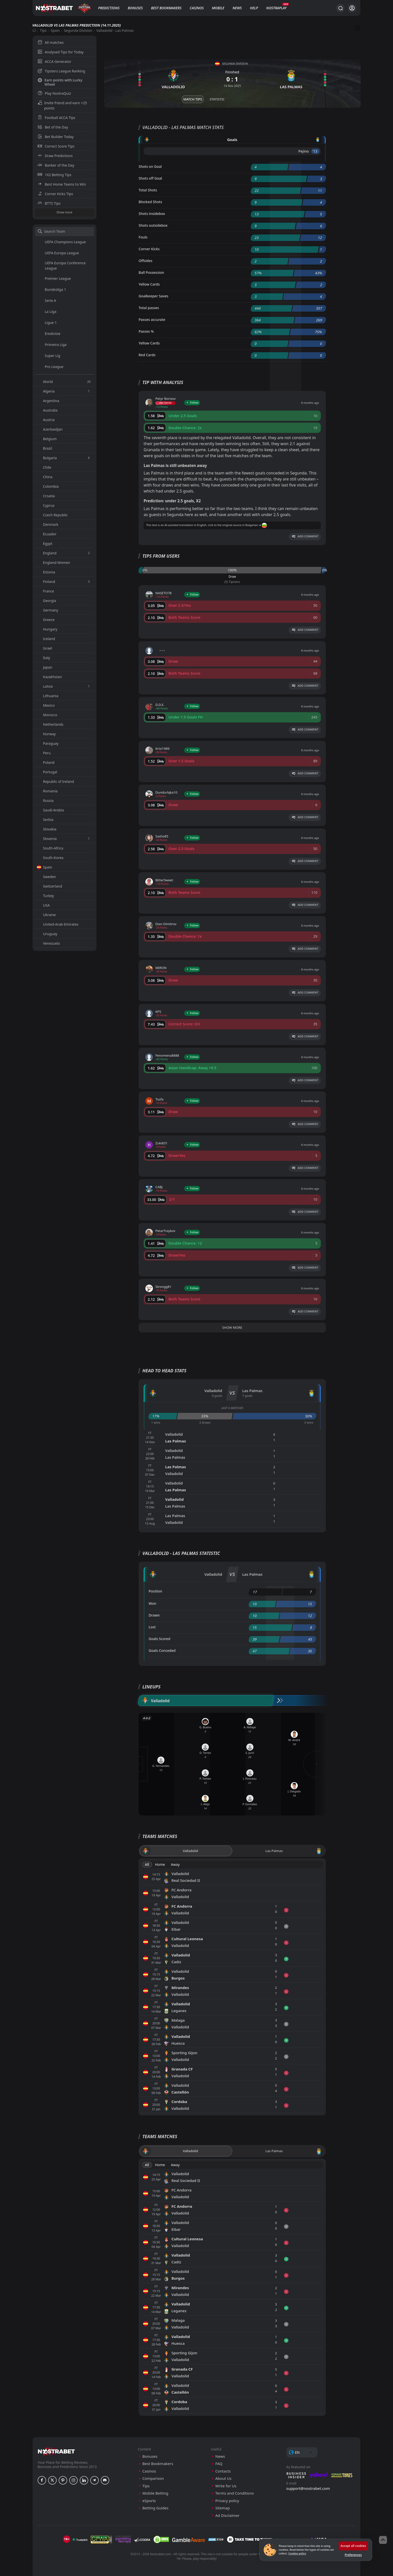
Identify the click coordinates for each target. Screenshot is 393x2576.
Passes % (146, 331)
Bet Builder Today (56, 136)
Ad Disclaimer (227, 2515)
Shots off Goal (150, 178)
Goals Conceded (162, 1650)
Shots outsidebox (153, 225)
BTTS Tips (49, 203)
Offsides (145, 260)
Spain (55, 30)
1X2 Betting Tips (54, 174)
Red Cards (147, 354)
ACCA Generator (54, 61)
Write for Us (225, 2486)
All (147, 1864)
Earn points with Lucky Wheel (60, 82)
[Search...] (340, 8)
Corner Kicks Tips (55, 193)
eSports (149, 2500)
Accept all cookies (353, 2546)
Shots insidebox (152, 213)
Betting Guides (155, 2508)
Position (155, 1591)
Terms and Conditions (234, 2493)
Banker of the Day (56, 165)
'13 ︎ (315, 151)
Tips (43, 30)
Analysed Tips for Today (61, 52)
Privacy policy (227, 2500)
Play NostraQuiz (54, 93)
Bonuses (135, 8)
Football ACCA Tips (56, 117)
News (237, 8)
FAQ (219, 2463)
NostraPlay (276, 8)
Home (160, 1864)
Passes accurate (152, 319)
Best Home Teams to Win (62, 184)
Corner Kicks (149, 249)
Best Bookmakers (166, 8)
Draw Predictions (55, 155)
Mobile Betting (155, 2493)
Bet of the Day (53, 127)
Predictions (108, 8)
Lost (152, 1627)
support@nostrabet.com (308, 2488)
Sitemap (222, 2508)
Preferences (353, 2555)
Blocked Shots (150, 201)
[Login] (352, 8)
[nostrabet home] (56, 2451)
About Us (223, 2478)
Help (254, 8)
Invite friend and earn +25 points (62, 105)
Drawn (154, 1615)
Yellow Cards (149, 284)
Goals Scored (159, 1638)
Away (175, 1864)
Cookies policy (297, 2553)
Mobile (218, 8)
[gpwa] (101, 2539)
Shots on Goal (150, 166)
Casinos (197, 8)
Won (152, 1603)
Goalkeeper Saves (153, 296)
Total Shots (148, 190)
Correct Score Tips (56, 146)
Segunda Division (78, 30)
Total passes (149, 307)
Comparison (153, 2478)
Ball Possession (151, 272)
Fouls (143, 237)
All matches (51, 42)
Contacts (223, 2471)
